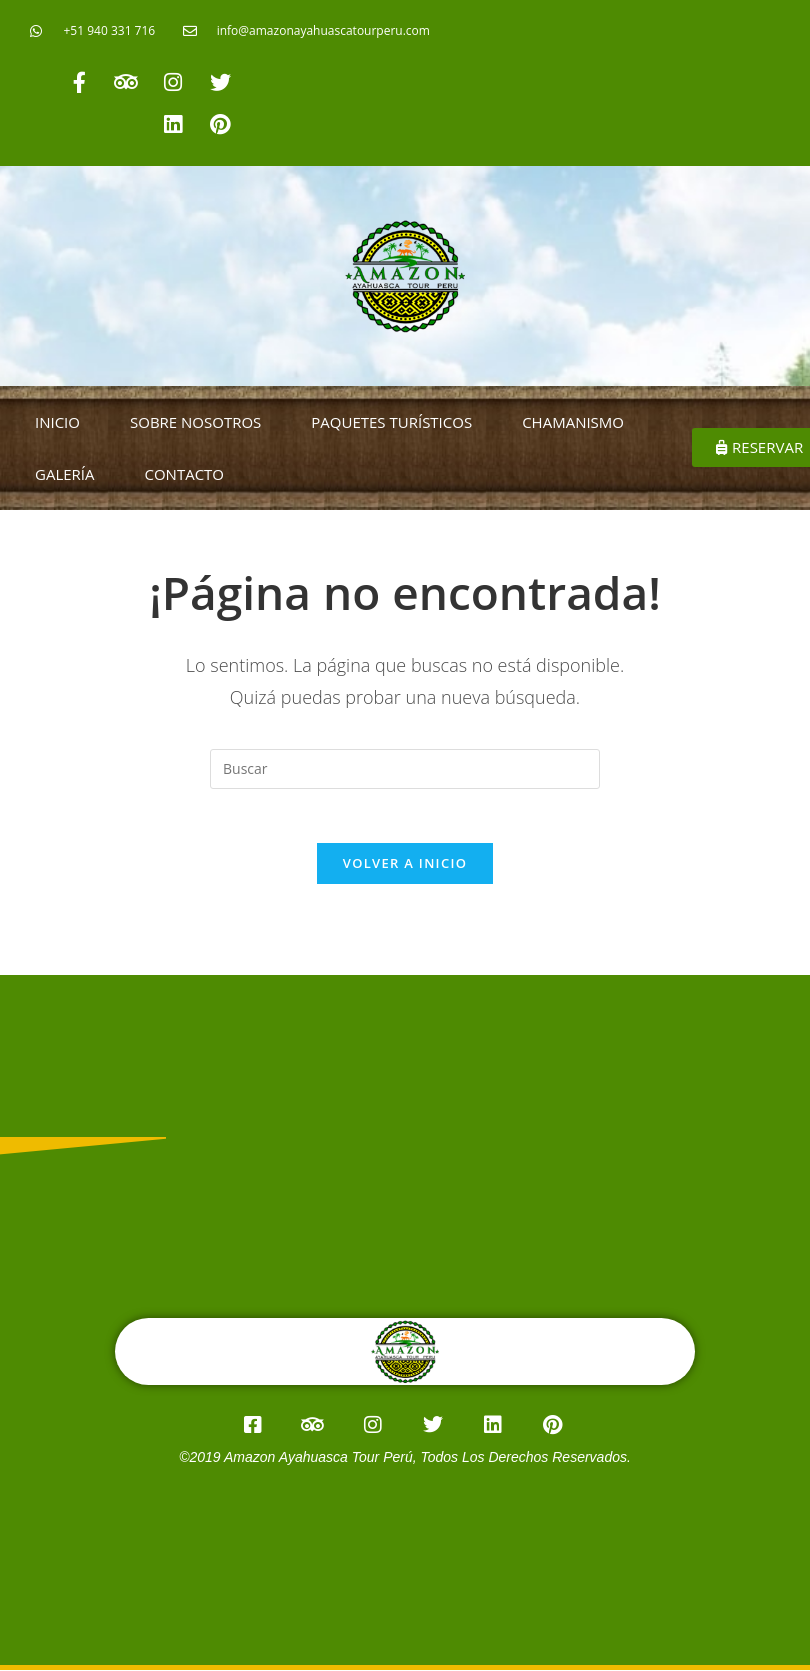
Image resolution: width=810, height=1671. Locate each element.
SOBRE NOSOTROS (195, 422)
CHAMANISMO (573, 422)
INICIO (57, 422)
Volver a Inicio (405, 870)
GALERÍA (65, 474)
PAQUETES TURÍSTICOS (391, 422)
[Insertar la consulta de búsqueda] (405, 769)
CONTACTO (185, 474)
